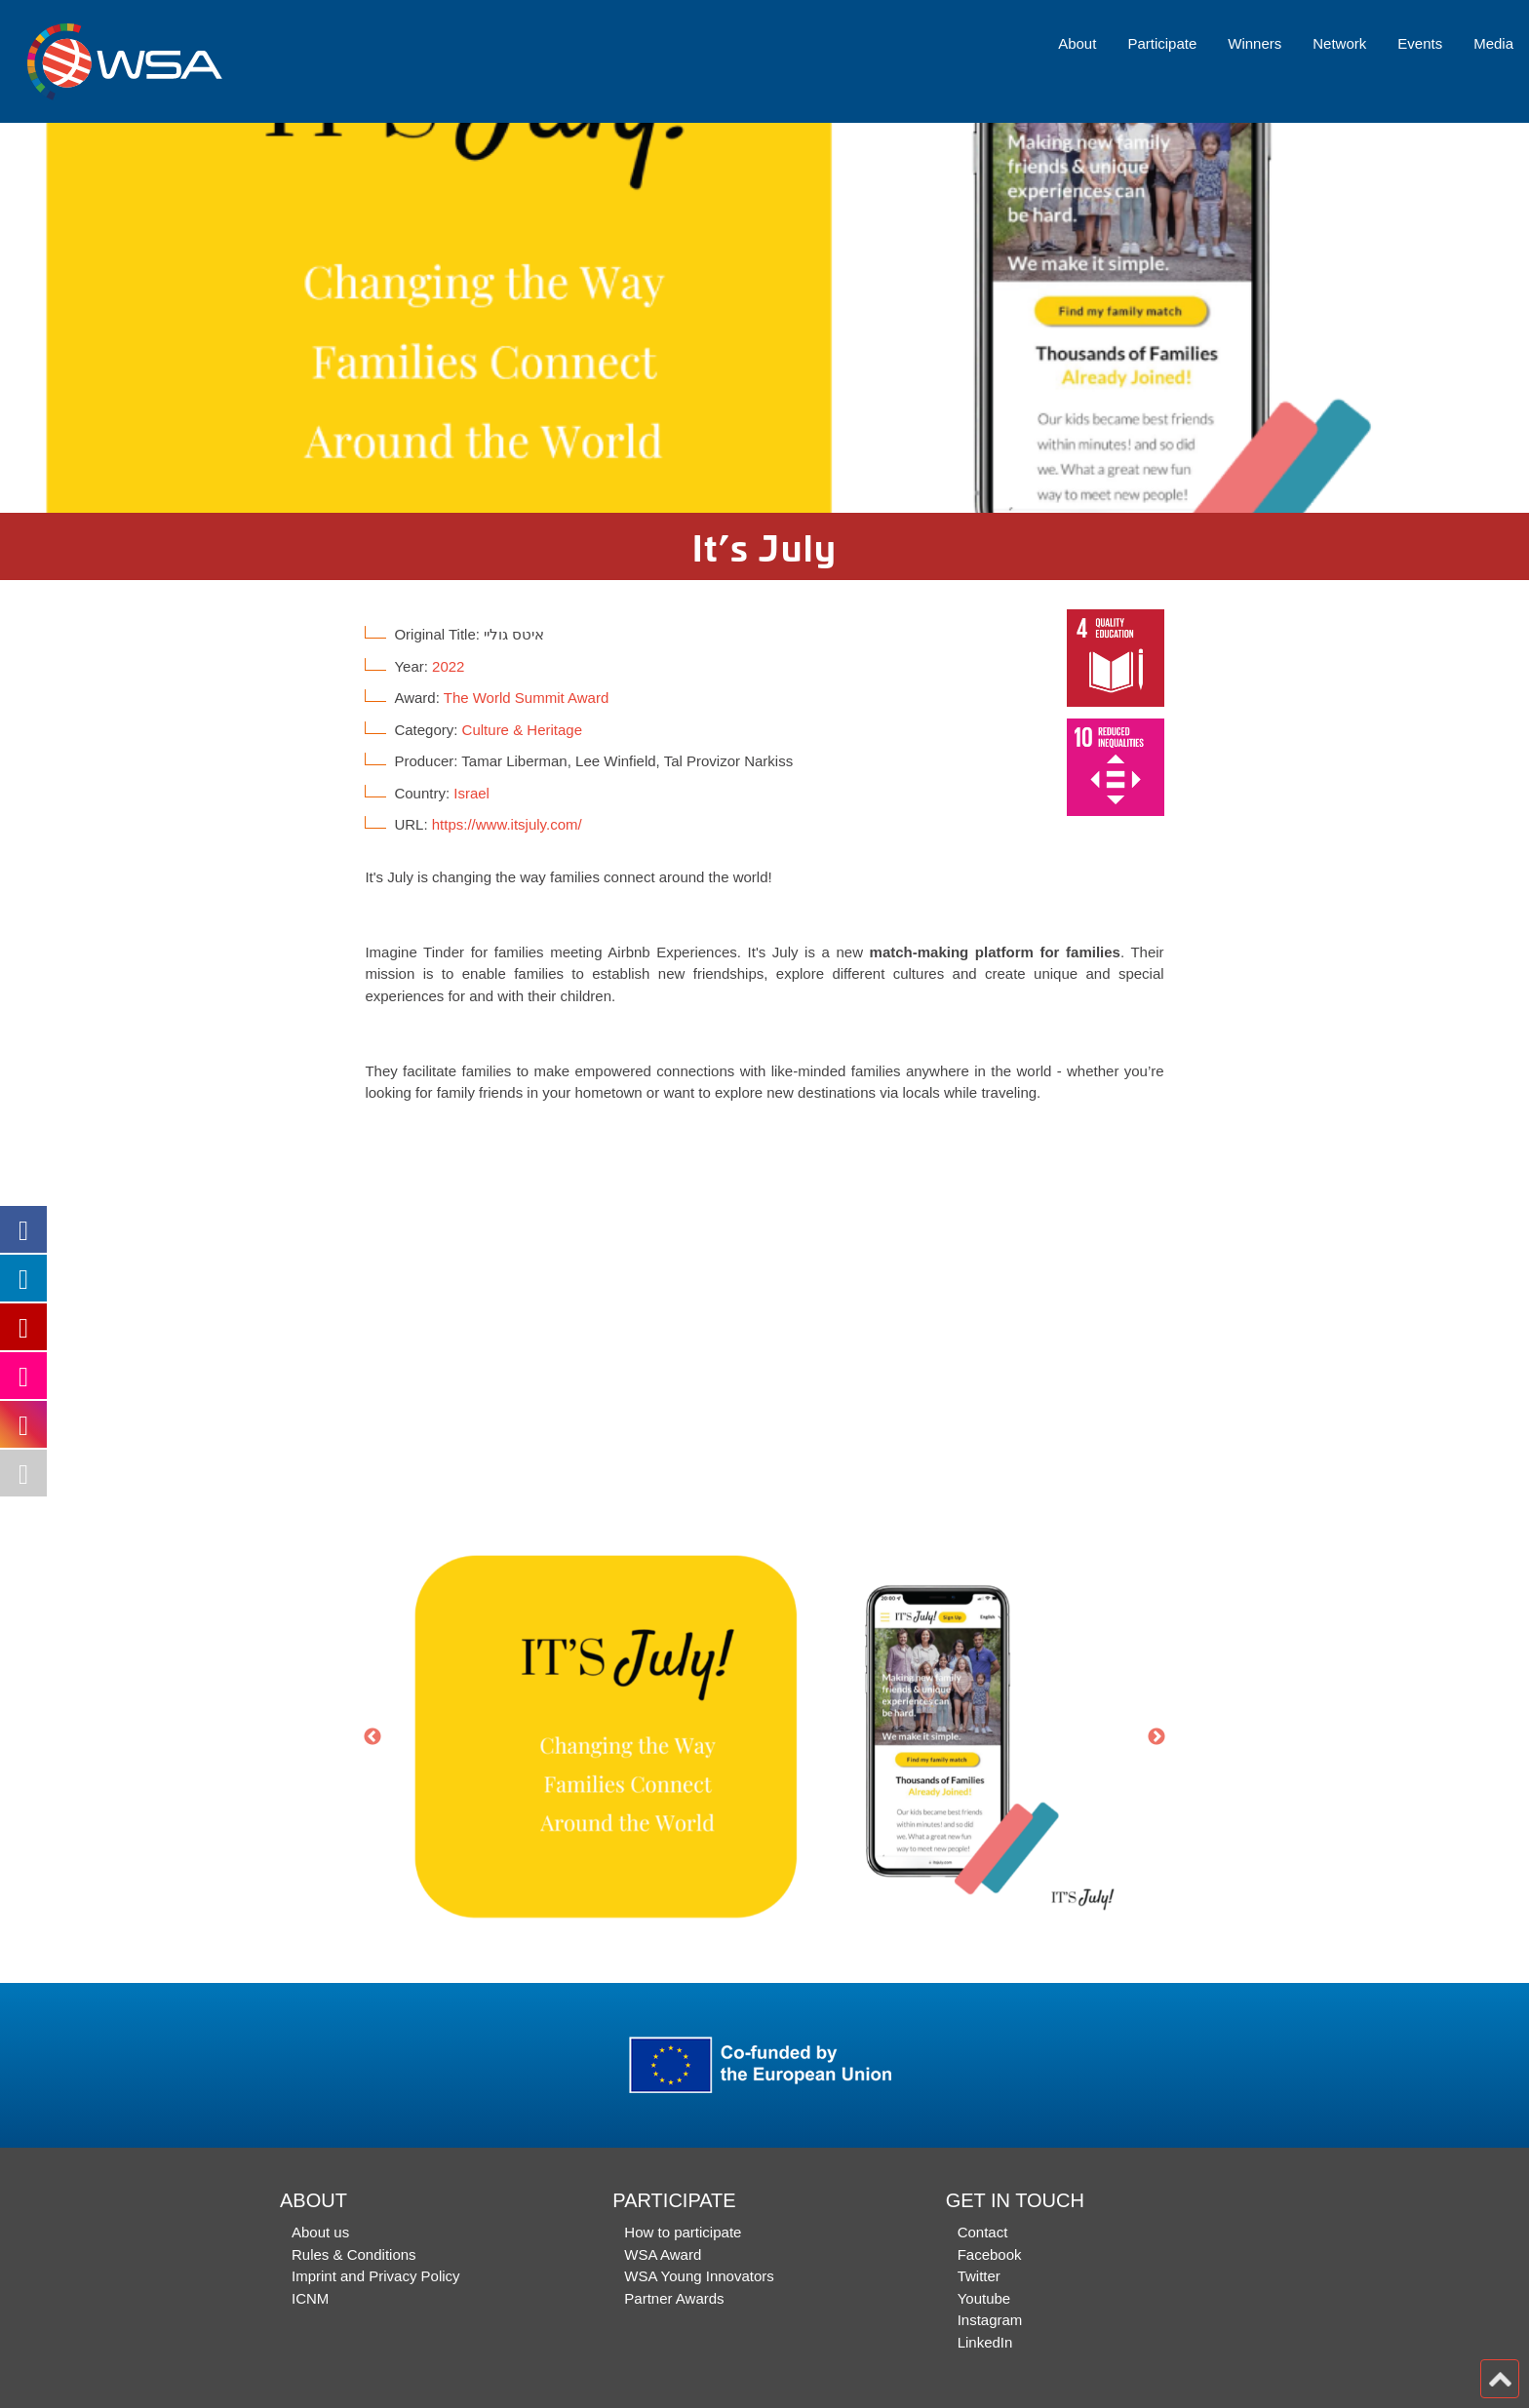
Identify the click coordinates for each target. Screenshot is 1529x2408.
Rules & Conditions (354, 2254)
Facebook (990, 2254)
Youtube (984, 2298)
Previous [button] (372, 1737)
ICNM (310, 2298)
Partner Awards (674, 2298)
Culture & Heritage (522, 729)
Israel (471, 793)
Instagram (990, 2319)
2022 (448, 666)
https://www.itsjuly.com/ (507, 824)
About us (320, 2232)
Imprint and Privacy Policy (376, 2276)
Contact (983, 2232)
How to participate (682, 2232)
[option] (764, 318)
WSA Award (662, 2254)
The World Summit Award (526, 697)
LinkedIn (985, 2342)
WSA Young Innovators (698, 2276)
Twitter (979, 2276)
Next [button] (1156, 1737)
